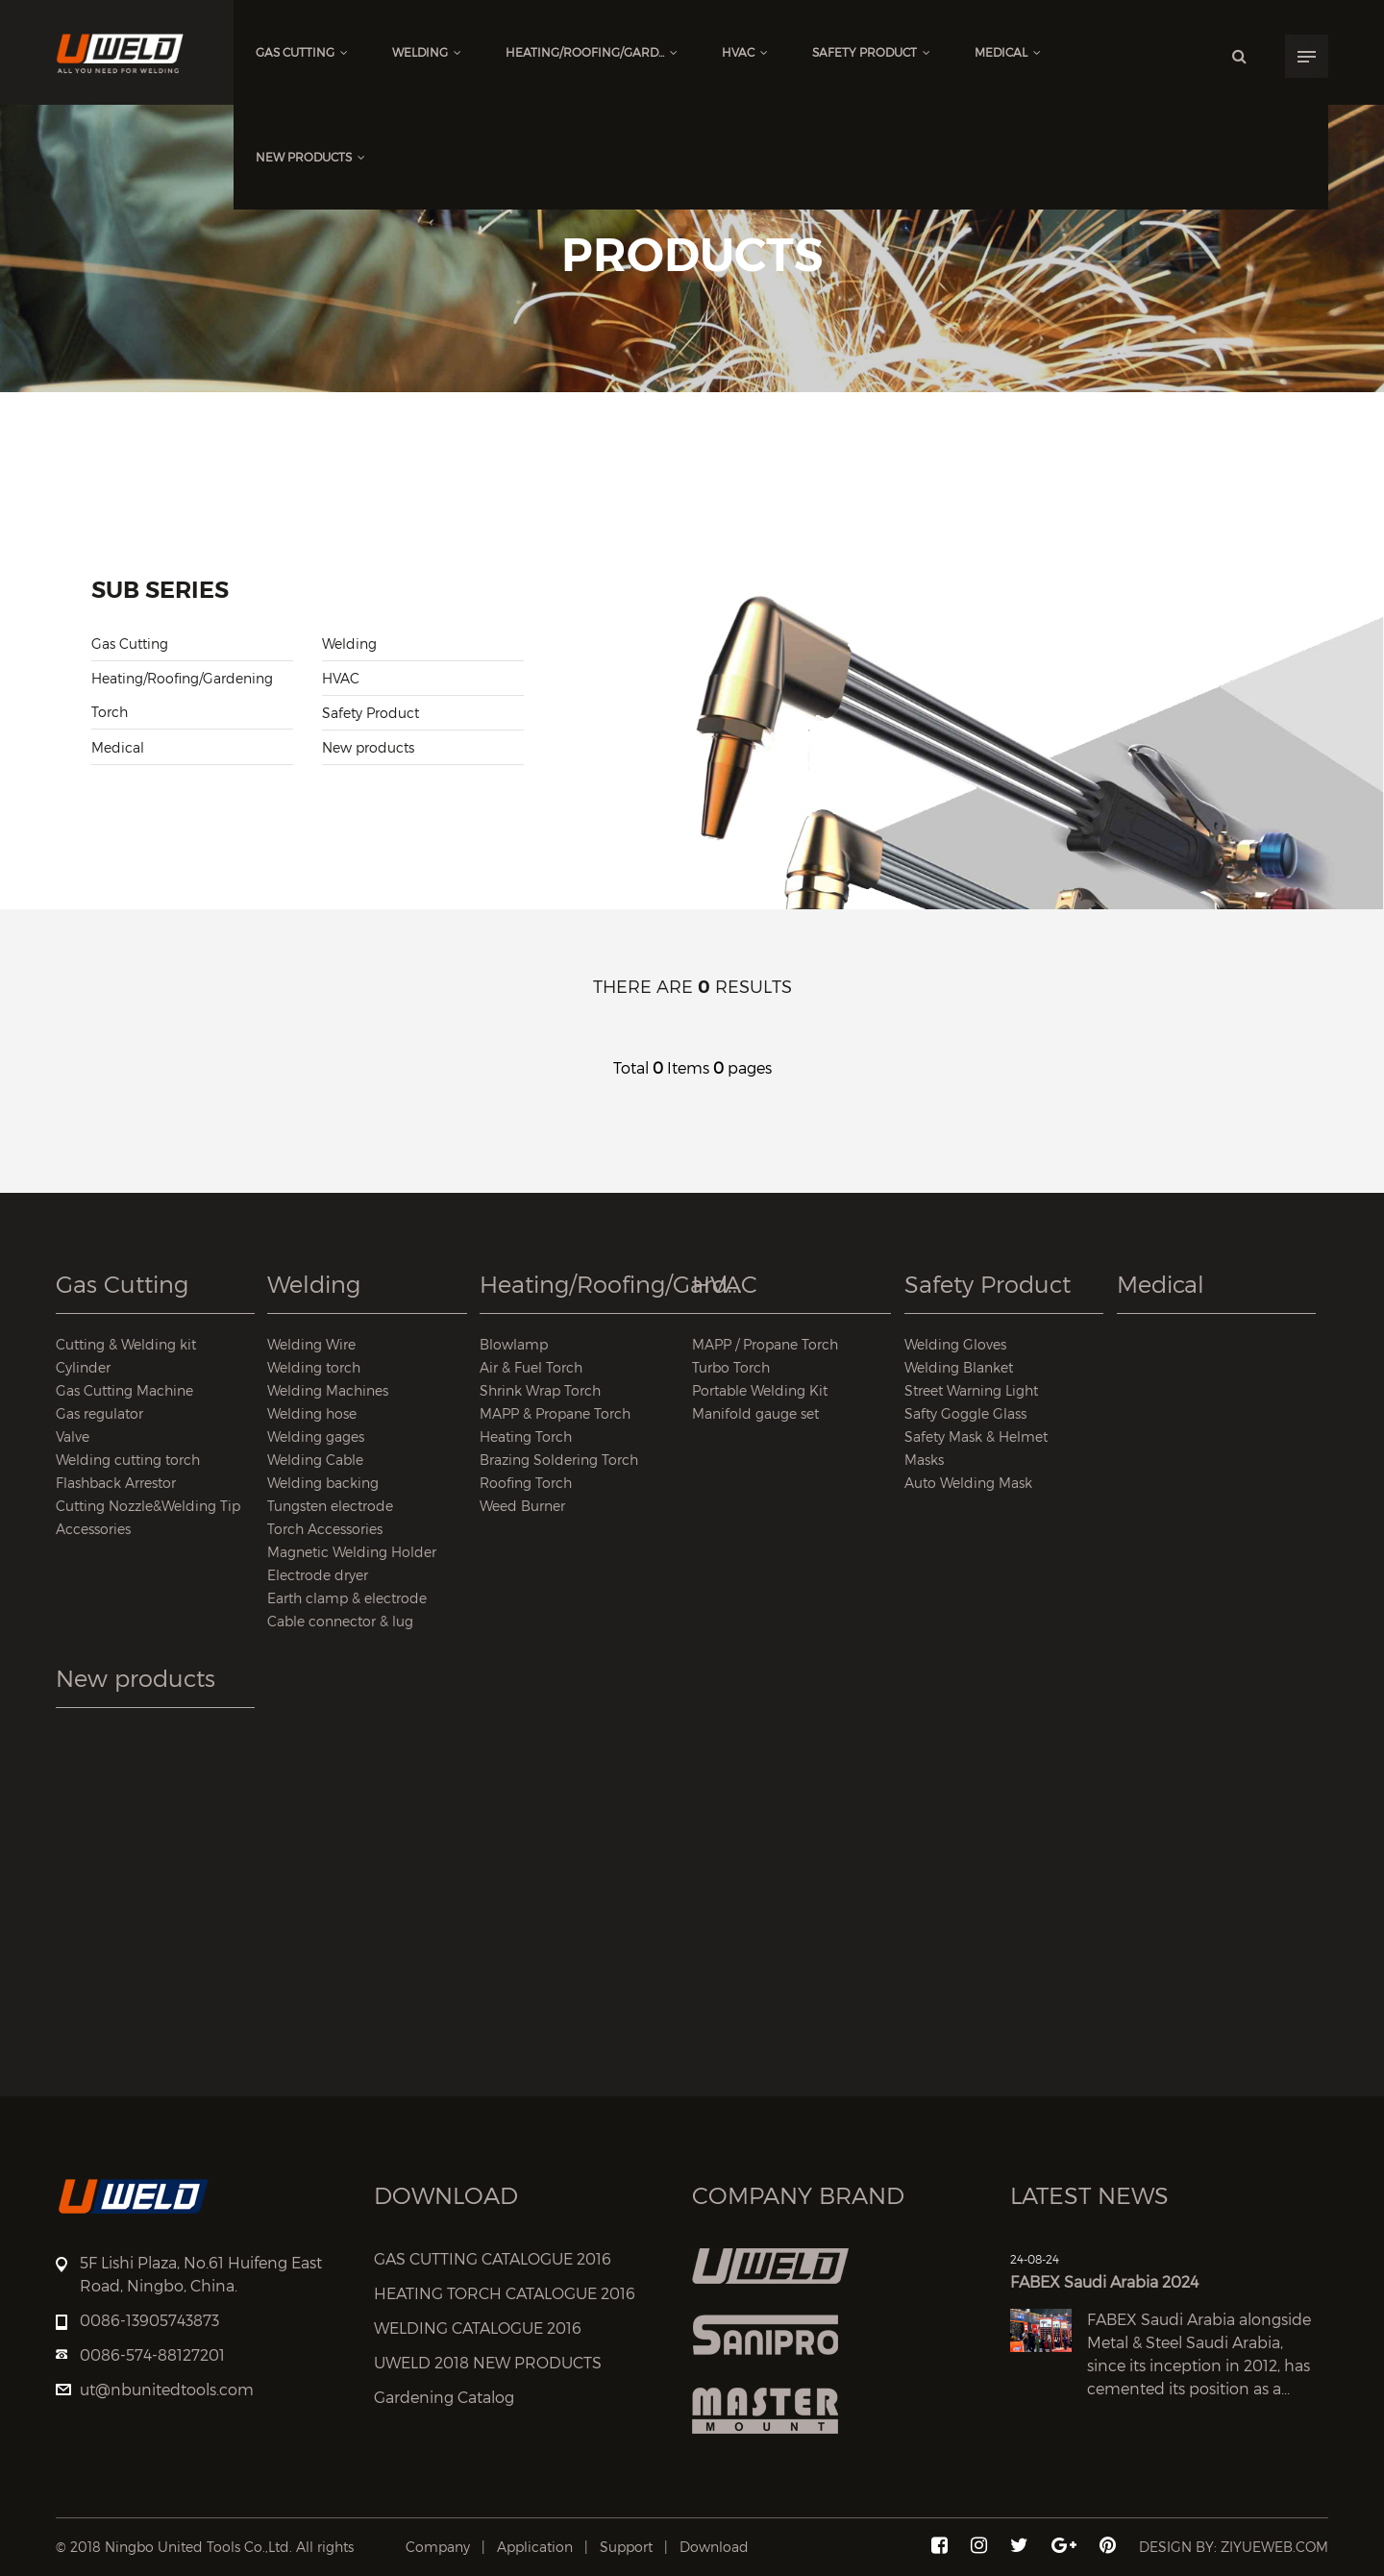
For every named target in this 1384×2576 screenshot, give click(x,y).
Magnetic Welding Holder (351, 1552)
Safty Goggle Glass (965, 1413)
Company (438, 2547)
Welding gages (315, 1436)
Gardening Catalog (444, 2398)
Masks (924, 1459)
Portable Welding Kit (760, 1390)
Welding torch (313, 1367)
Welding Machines (327, 1390)
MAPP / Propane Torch (765, 1344)
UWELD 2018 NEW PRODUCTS (488, 2363)
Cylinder (83, 1367)
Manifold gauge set (755, 1413)
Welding (426, 52)
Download (714, 2547)
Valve (72, 1436)
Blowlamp (514, 1344)
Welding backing (323, 1482)
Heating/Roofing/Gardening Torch (182, 695)
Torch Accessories (325, 1529)
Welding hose (312, 1413)
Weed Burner (522, 1506)
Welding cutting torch (128, 1459)
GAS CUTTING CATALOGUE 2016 (492, 2259)
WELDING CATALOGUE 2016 (477, 2328)
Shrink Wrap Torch (540, 1390)
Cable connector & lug (340, 1621)
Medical (1008, 52)
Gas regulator (99, 1413)
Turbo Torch (731, 1367)
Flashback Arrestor (116, 1482)
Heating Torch (526, 1436)
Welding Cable (315, 1459)
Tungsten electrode (330, 1506)
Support (626, 2547)
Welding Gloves (955, 1344)
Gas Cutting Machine (124, 1390)
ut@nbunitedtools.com (167, 2390)
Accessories (93, 1529)
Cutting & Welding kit (126, 1344)
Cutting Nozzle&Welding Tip (148, 1506)
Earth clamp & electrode (347, 1598)
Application (535, 2547)
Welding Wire (311, 1344)
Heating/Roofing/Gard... (592, 52)
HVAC (745, 52)
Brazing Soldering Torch (559, 1459)
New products (310, 157)
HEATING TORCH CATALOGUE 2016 (504, 2294)
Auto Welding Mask (968, 1482)
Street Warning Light (971, 1390)
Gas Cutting (302, 52)
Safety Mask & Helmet (976, 1436)
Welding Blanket (958, 1367)
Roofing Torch (526, 1482)
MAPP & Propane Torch (555, 1413)
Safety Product (871, 52)
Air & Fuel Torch (531, 1367)
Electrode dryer (317, 1575)
